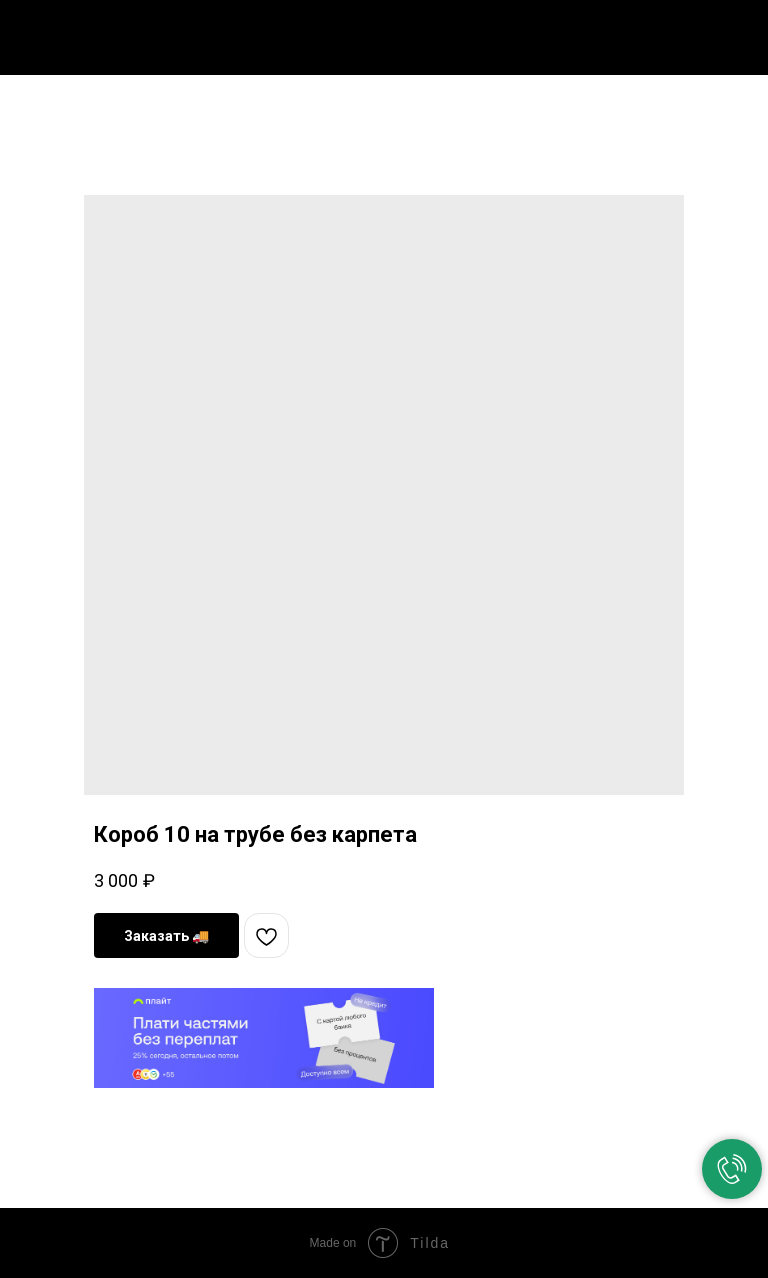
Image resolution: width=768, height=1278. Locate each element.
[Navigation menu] (737, 32)
